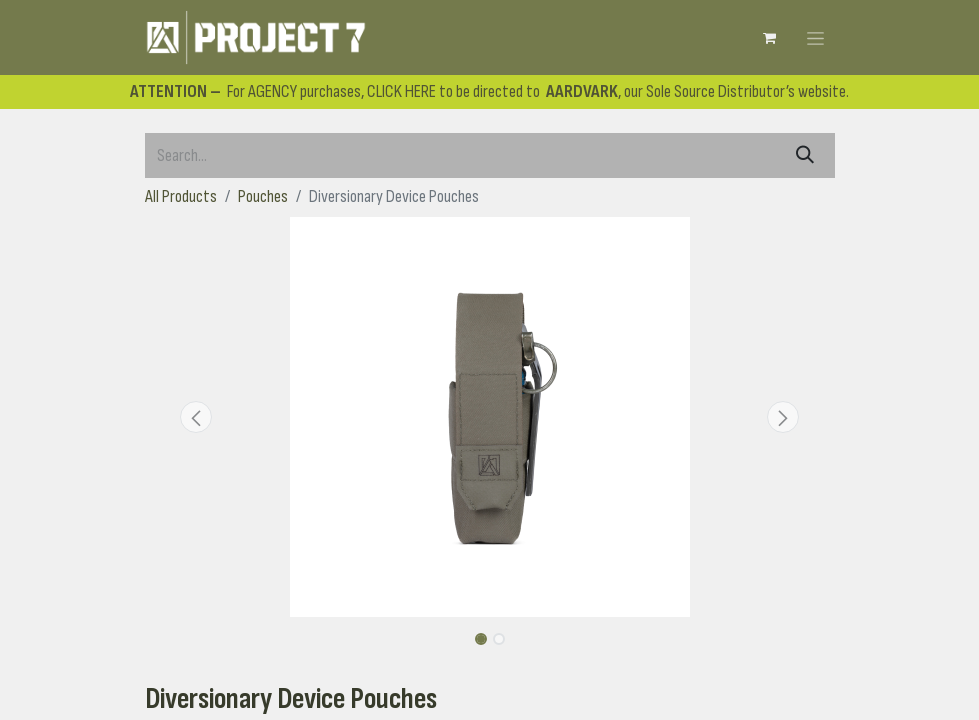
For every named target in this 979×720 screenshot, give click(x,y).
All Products (181, 196)
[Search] (805, 155)
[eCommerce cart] (770, 38)
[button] (197, 417)
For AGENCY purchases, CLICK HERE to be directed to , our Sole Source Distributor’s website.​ (489, 91)
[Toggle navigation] (815, 37)
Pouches (263, 196)
